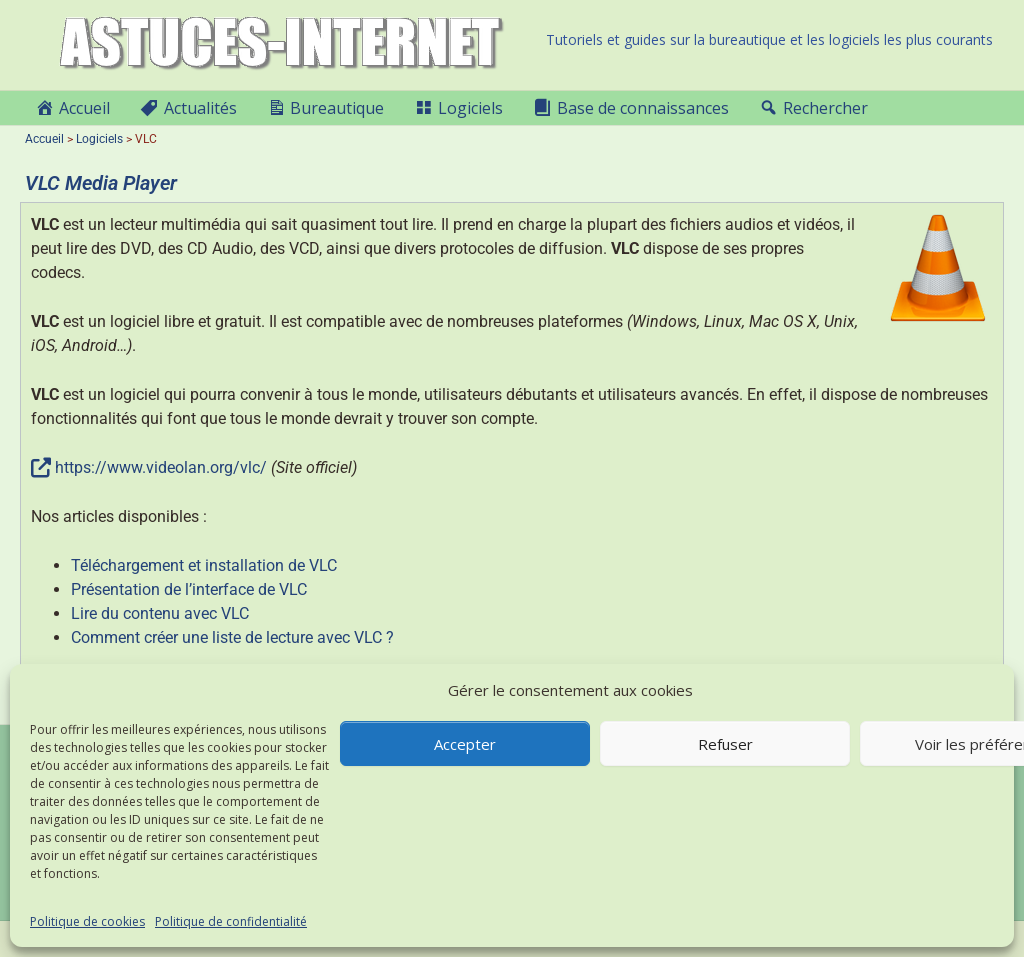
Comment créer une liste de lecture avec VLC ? (232, 637)
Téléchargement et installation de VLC (204, 565)
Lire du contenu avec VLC (160, 613)
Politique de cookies (87, 921)
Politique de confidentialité (231, 921)
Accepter (465, 744)
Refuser (725, 744)
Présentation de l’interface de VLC (189, 589)
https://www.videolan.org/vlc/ (161, 467)
